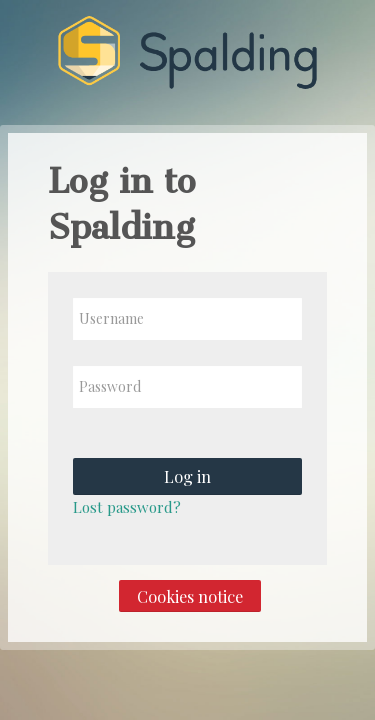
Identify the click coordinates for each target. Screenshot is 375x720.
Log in (187, 476)
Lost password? (127, 507)
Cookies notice (190, 596)
